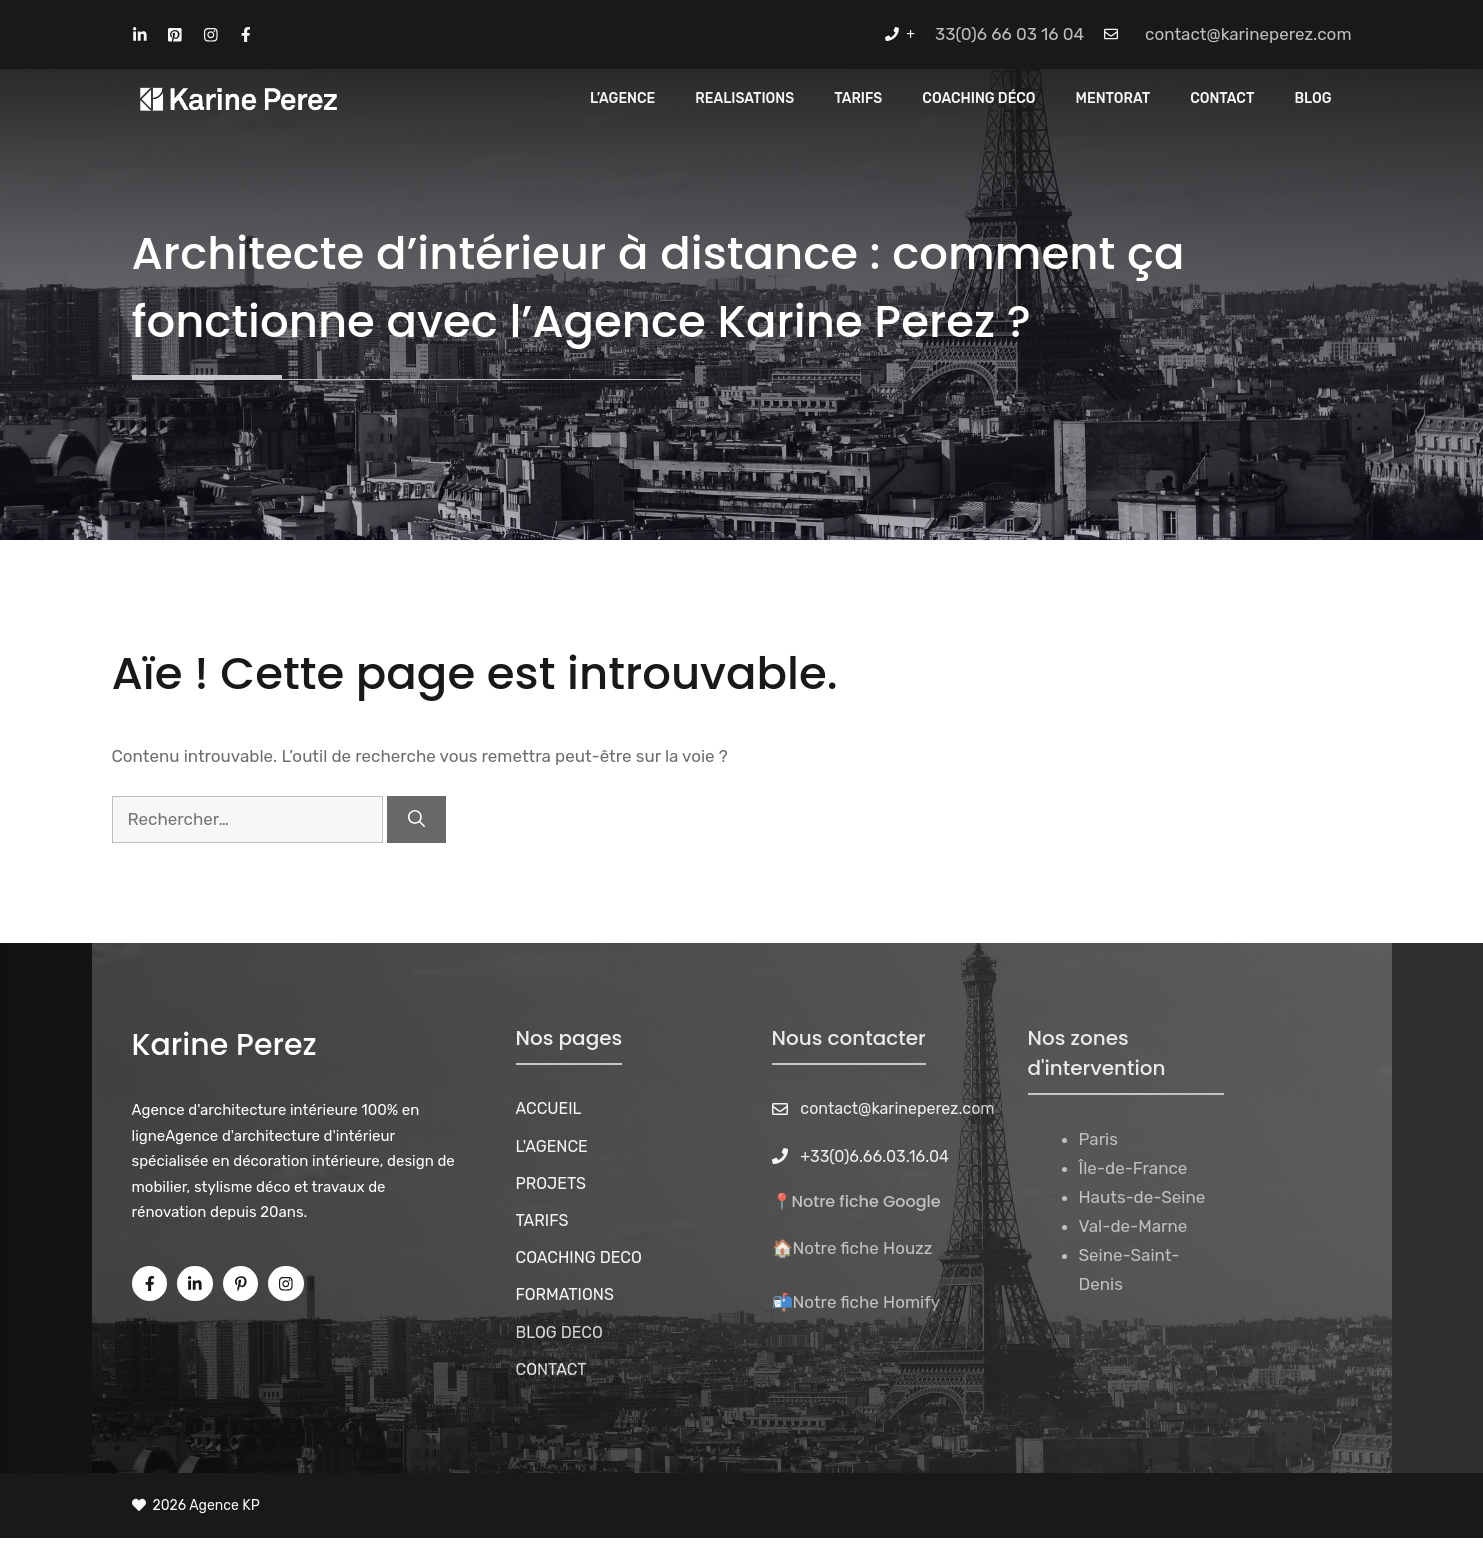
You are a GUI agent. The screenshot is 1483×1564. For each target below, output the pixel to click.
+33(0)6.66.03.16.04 (874, 1156)
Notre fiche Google (866, 1201)
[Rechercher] (416, 820)
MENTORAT (1113, 98)
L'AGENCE (552, 1146)
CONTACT (1222, 98)
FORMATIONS (565, 1294)
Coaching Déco (978, 98)
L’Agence (622, 98)
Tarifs (858, 98)
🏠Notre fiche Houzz (852, 1248)
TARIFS (542, 1220)
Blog (1312, 98)
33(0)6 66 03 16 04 (1009, 34)
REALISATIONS (744, 98)
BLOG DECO (559, 1332)
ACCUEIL (549, 1108)
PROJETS (551, 1183)
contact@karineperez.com (1248, 34)
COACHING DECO (579, 1257)
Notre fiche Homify (867, 1302)
